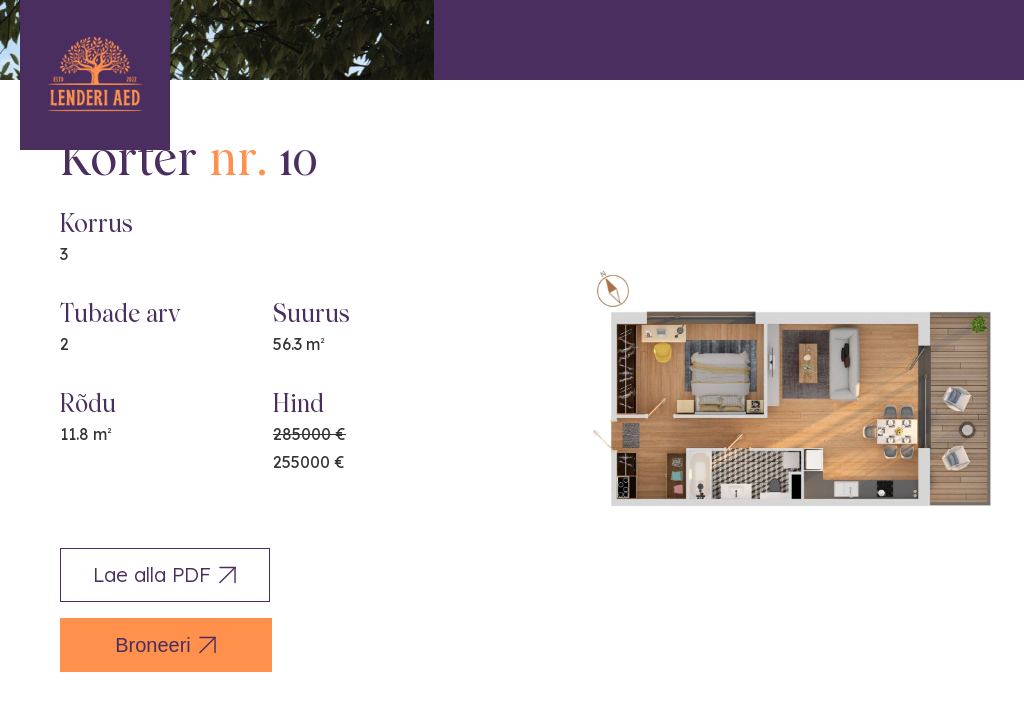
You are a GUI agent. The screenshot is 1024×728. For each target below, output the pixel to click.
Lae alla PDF (165, 574)
